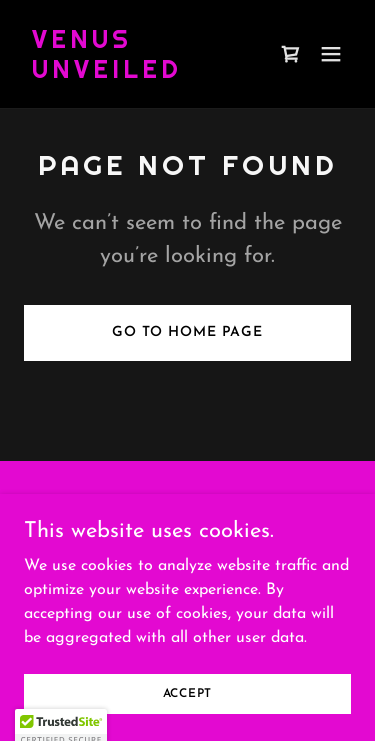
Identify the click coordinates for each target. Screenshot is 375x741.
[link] (138, 74)
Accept (188, 693)
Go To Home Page (187, 332)
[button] (331, 54)
